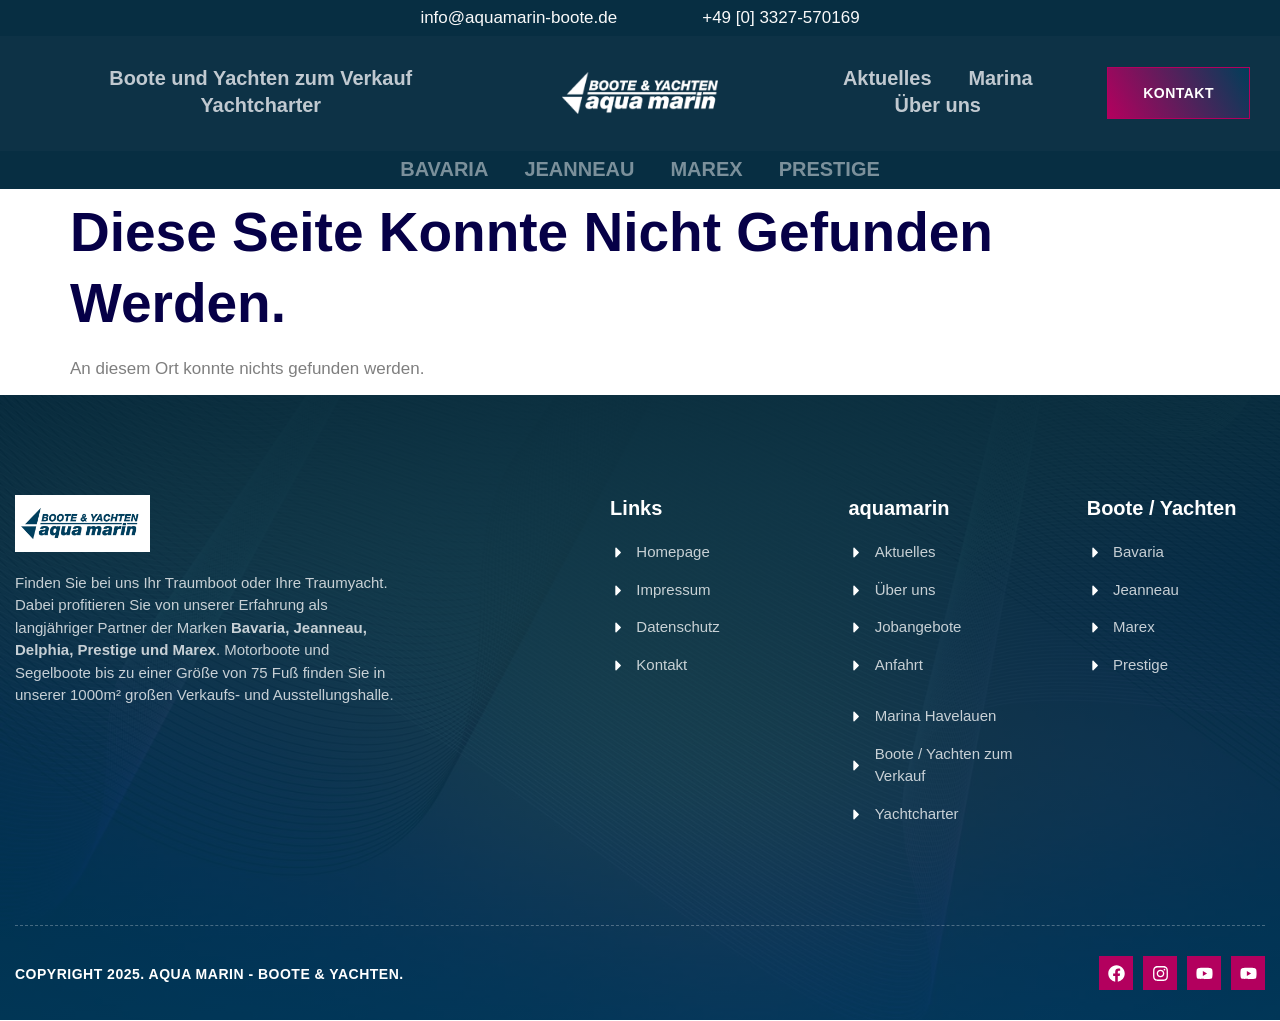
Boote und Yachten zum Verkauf (261, 79)
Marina (1000, 79)
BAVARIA (444, 170)
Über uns (937, 107)
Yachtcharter (260, 107)
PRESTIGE (829, 170)
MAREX (706, 170)
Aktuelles (887, 79)
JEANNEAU (579, 170)
